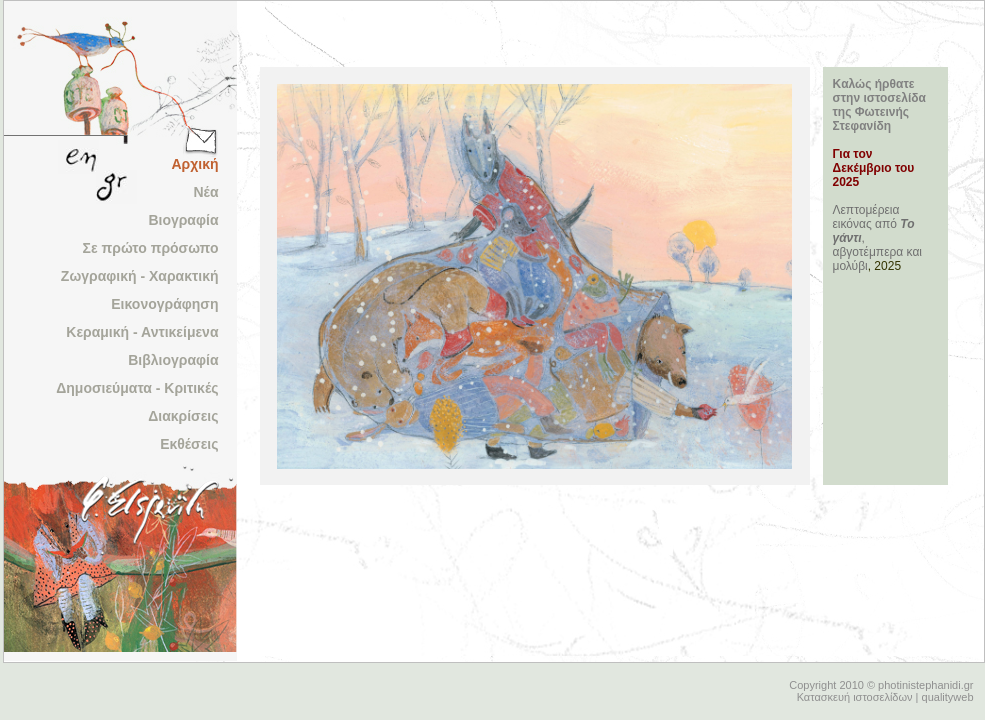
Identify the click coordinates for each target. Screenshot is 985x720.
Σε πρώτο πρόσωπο (151, 248)
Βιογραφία (183, 220)
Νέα (205, 192)
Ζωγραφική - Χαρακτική (140, 276)
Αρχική (194, 164)
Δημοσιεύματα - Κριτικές (137, 388)
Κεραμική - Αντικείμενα (142, 332)
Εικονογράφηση (164, 304)
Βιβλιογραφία (173, 360)
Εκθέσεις (189, 444)
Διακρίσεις (183, 416)
